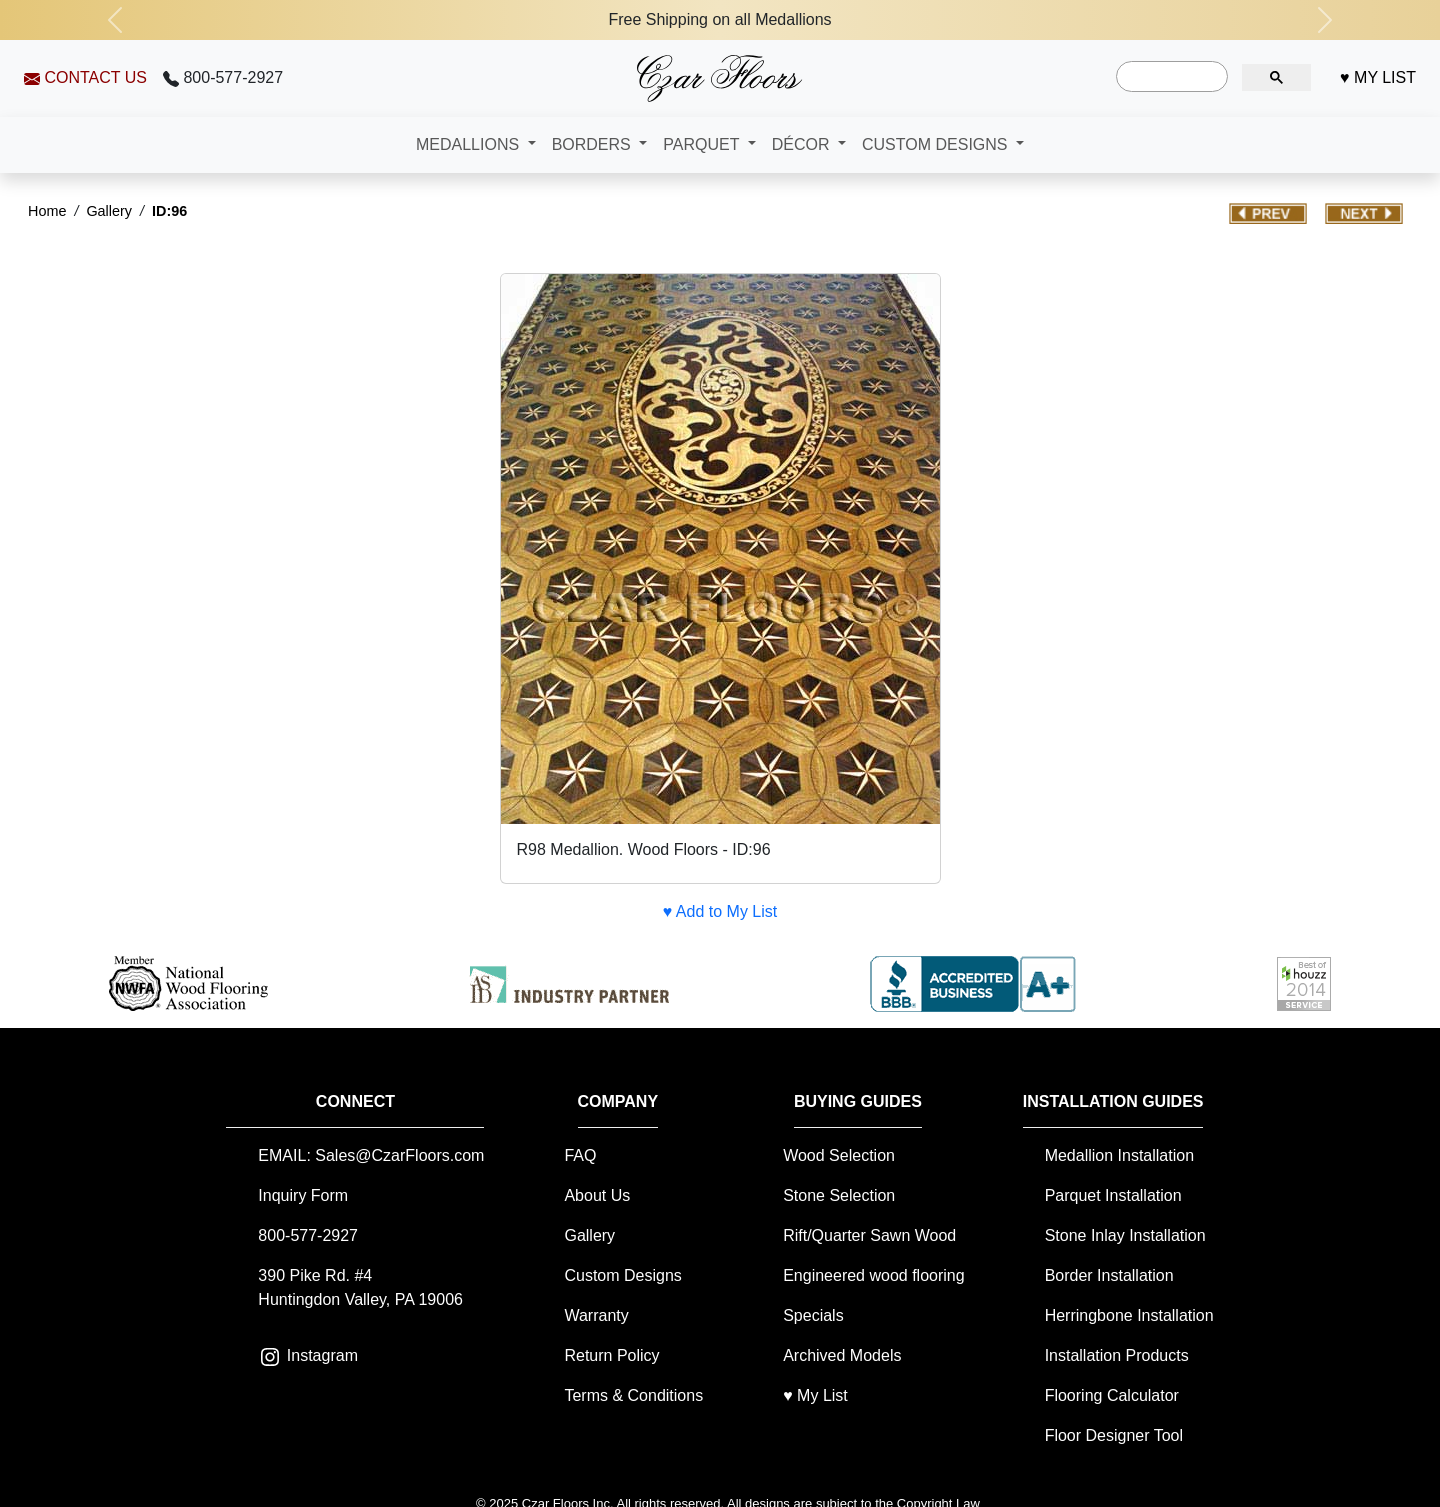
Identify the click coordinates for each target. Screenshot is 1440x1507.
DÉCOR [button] (803, 144)
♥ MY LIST (1378, 77)
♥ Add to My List (720, 911)
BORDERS (594, 144)
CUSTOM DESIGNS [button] (937, 144)
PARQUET (703, 144)
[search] (1170, 77)
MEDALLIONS (470, 144)
